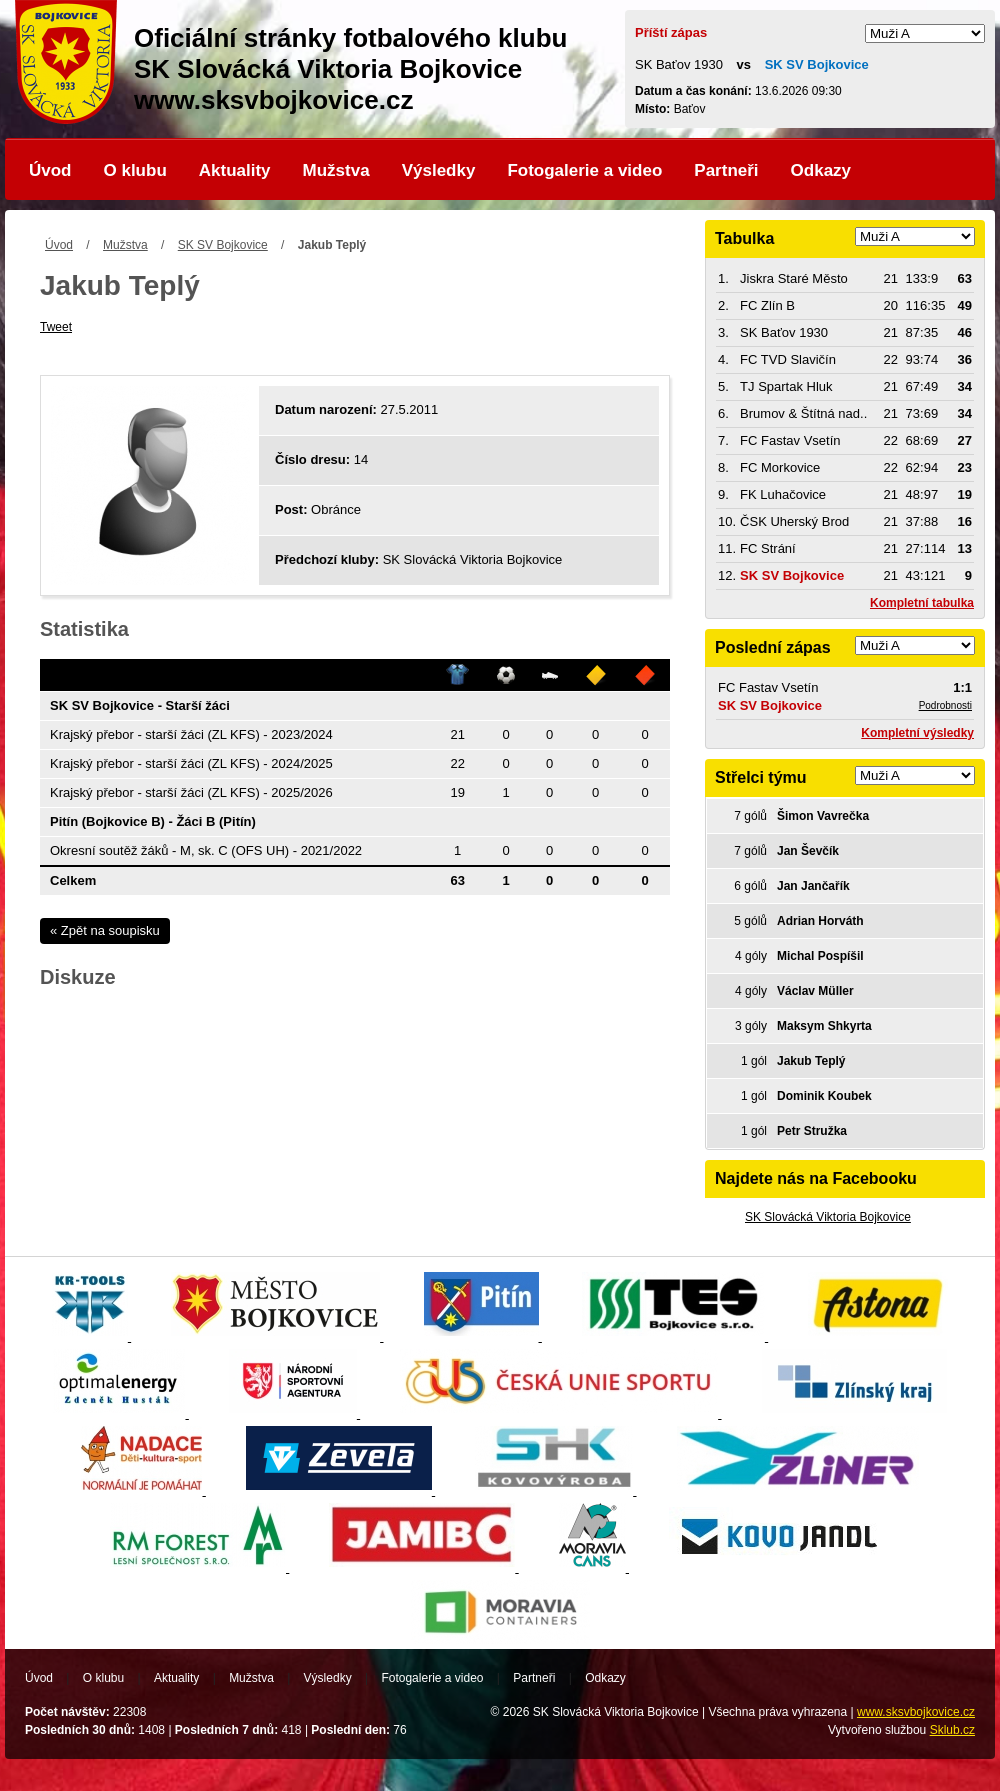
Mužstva (336, 170)
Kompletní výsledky (917, 733)
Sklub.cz (952, 1730)
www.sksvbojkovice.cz (916, 1712)
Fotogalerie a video (584, 170)
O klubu (135, 170)
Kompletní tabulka (922, 603)
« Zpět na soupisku (105, 930)
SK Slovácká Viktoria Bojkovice (828, 1217)
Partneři (726, 170)
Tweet (56, 327)
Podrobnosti (945, 705)
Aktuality (235, 170)
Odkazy (821, 170)
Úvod (50, 170)
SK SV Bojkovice (223, 245)
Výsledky (439, 170)
